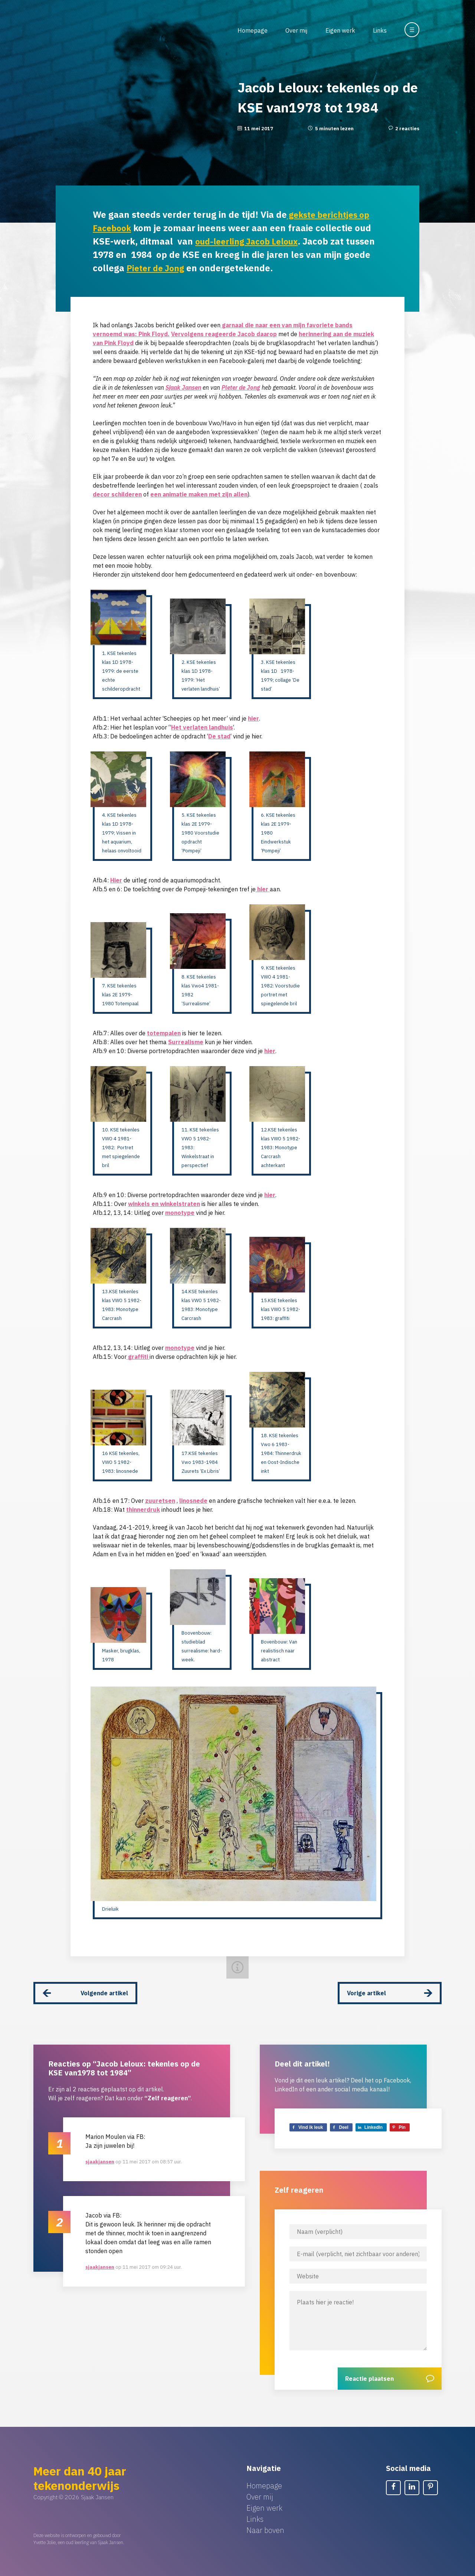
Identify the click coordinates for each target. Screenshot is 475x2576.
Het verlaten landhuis (202, 727)
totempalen (164, 1033)
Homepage (253, 30)
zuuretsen (160, 1500)
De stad (219, 736)
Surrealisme (185, 1042)
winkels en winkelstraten (164, 1203)
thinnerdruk (143, 1509)
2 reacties (407, 128)
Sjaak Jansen (183, 387)
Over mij (296, 30)
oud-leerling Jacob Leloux (251, 241)
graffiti (138, 1356)
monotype (179, 1212)
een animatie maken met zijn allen (199, 494)
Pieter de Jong (186, 268)
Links (380, 30)
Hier (116, 880)
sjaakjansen (99, 2155)
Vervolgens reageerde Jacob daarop (224, 334)
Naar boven (265, 2523)
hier (253, 718)
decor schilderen (117, 494)
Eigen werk (340, 30)
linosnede (193, 1500)
